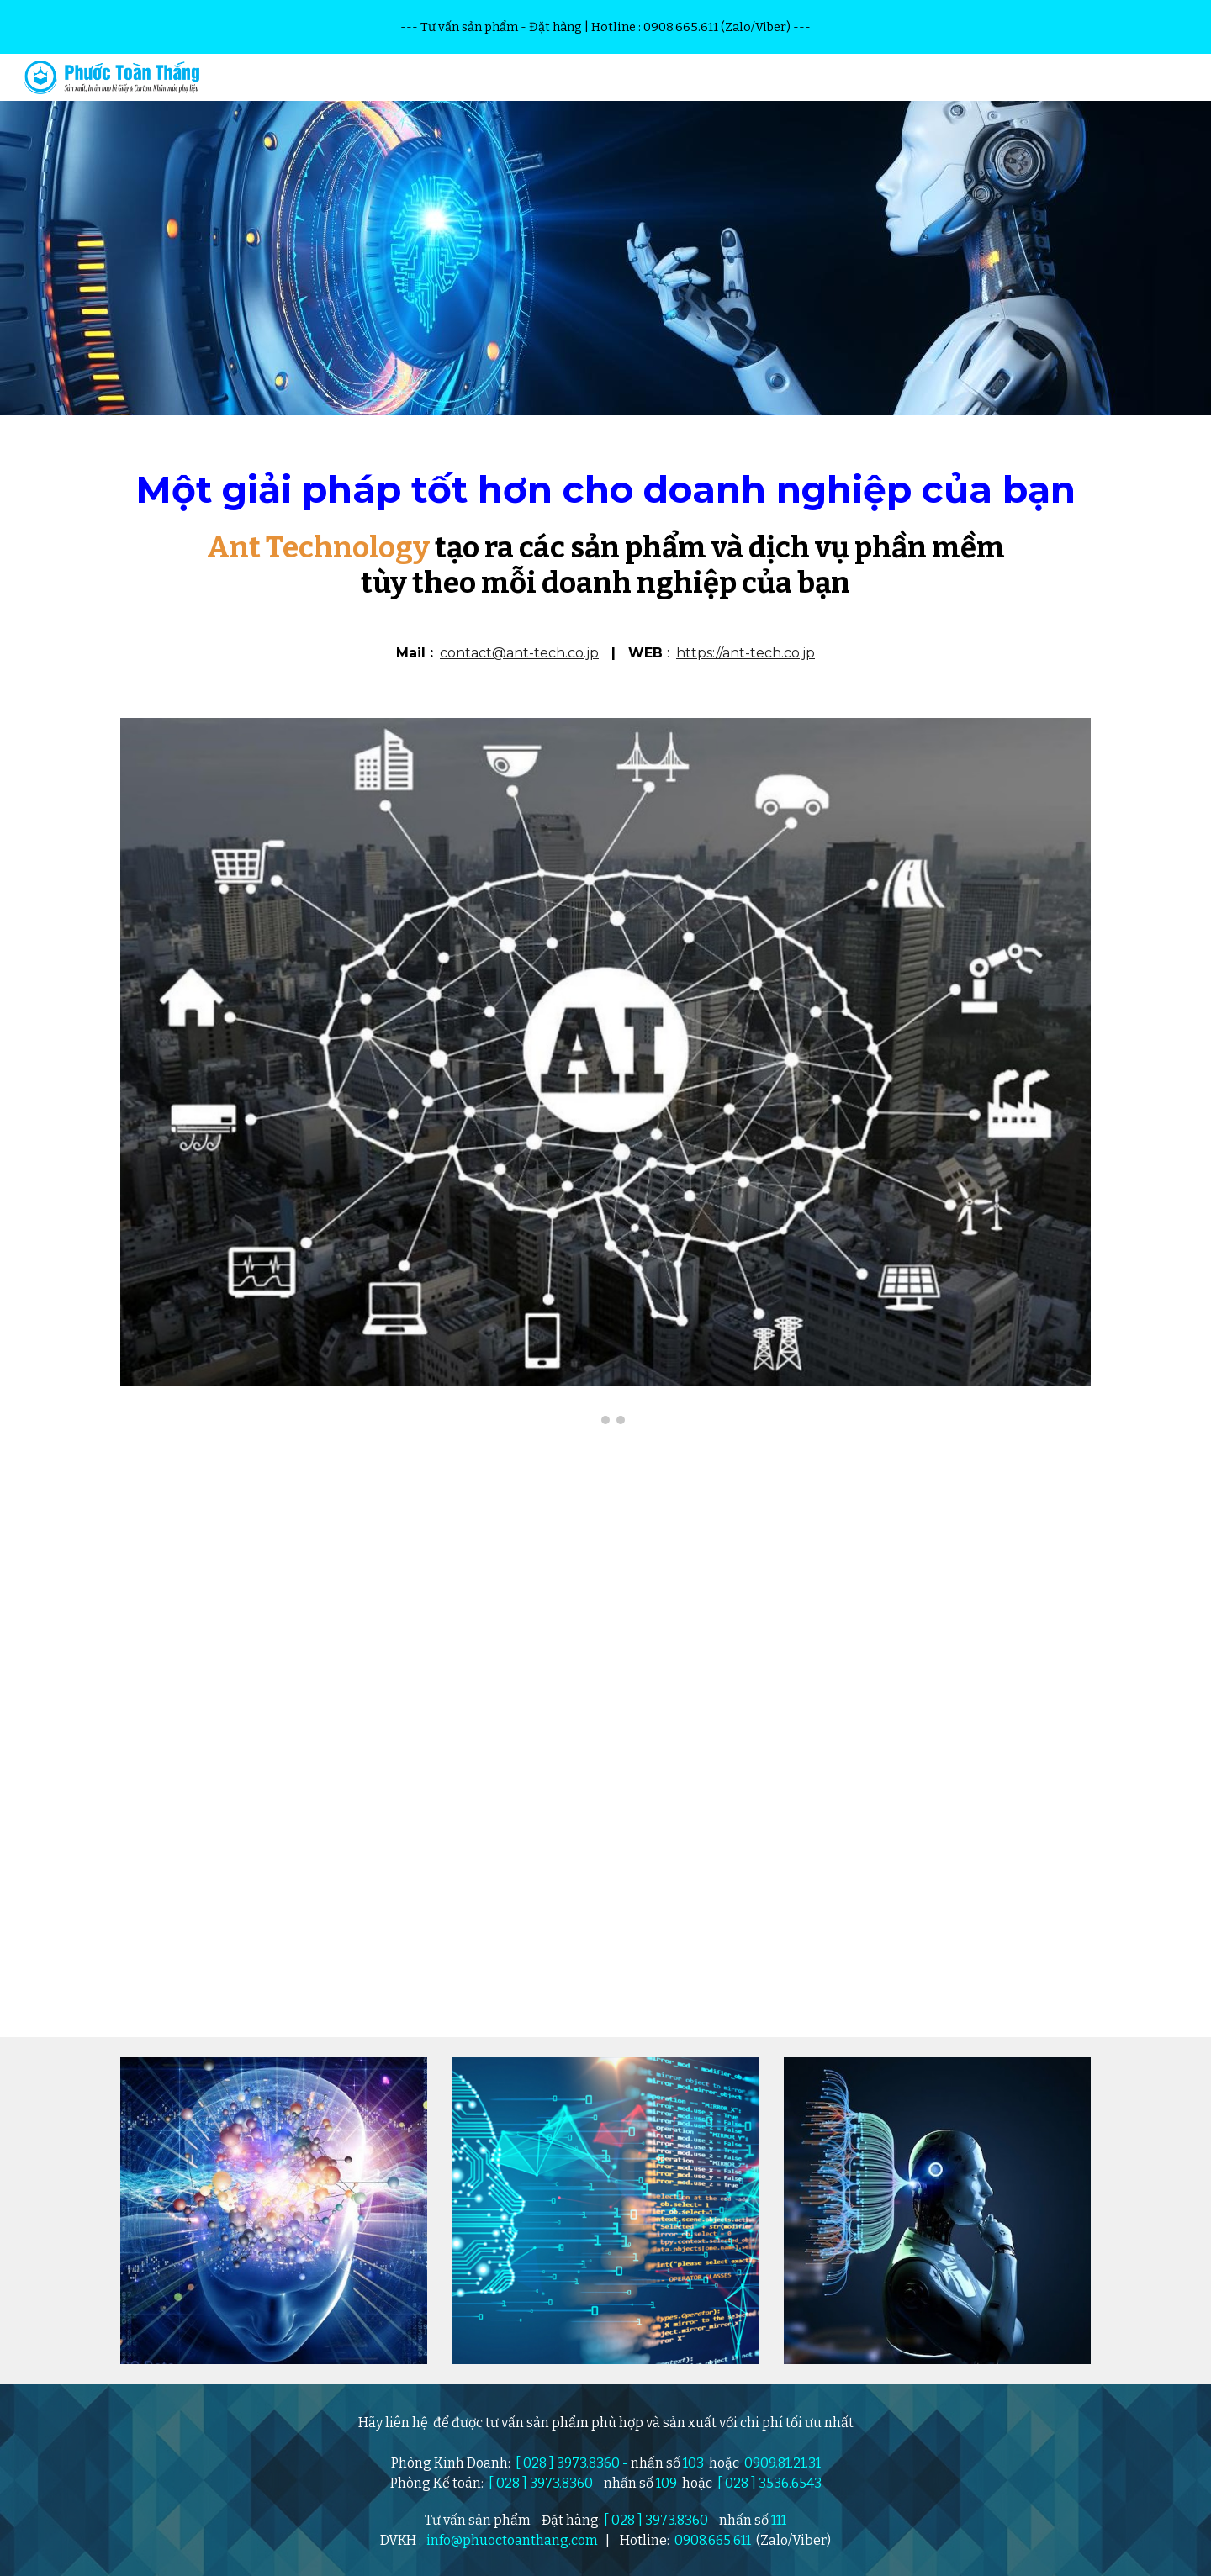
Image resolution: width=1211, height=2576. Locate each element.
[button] (1191, 77)
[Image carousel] (605, 1070)
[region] (605, 27)
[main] (605, 576)
